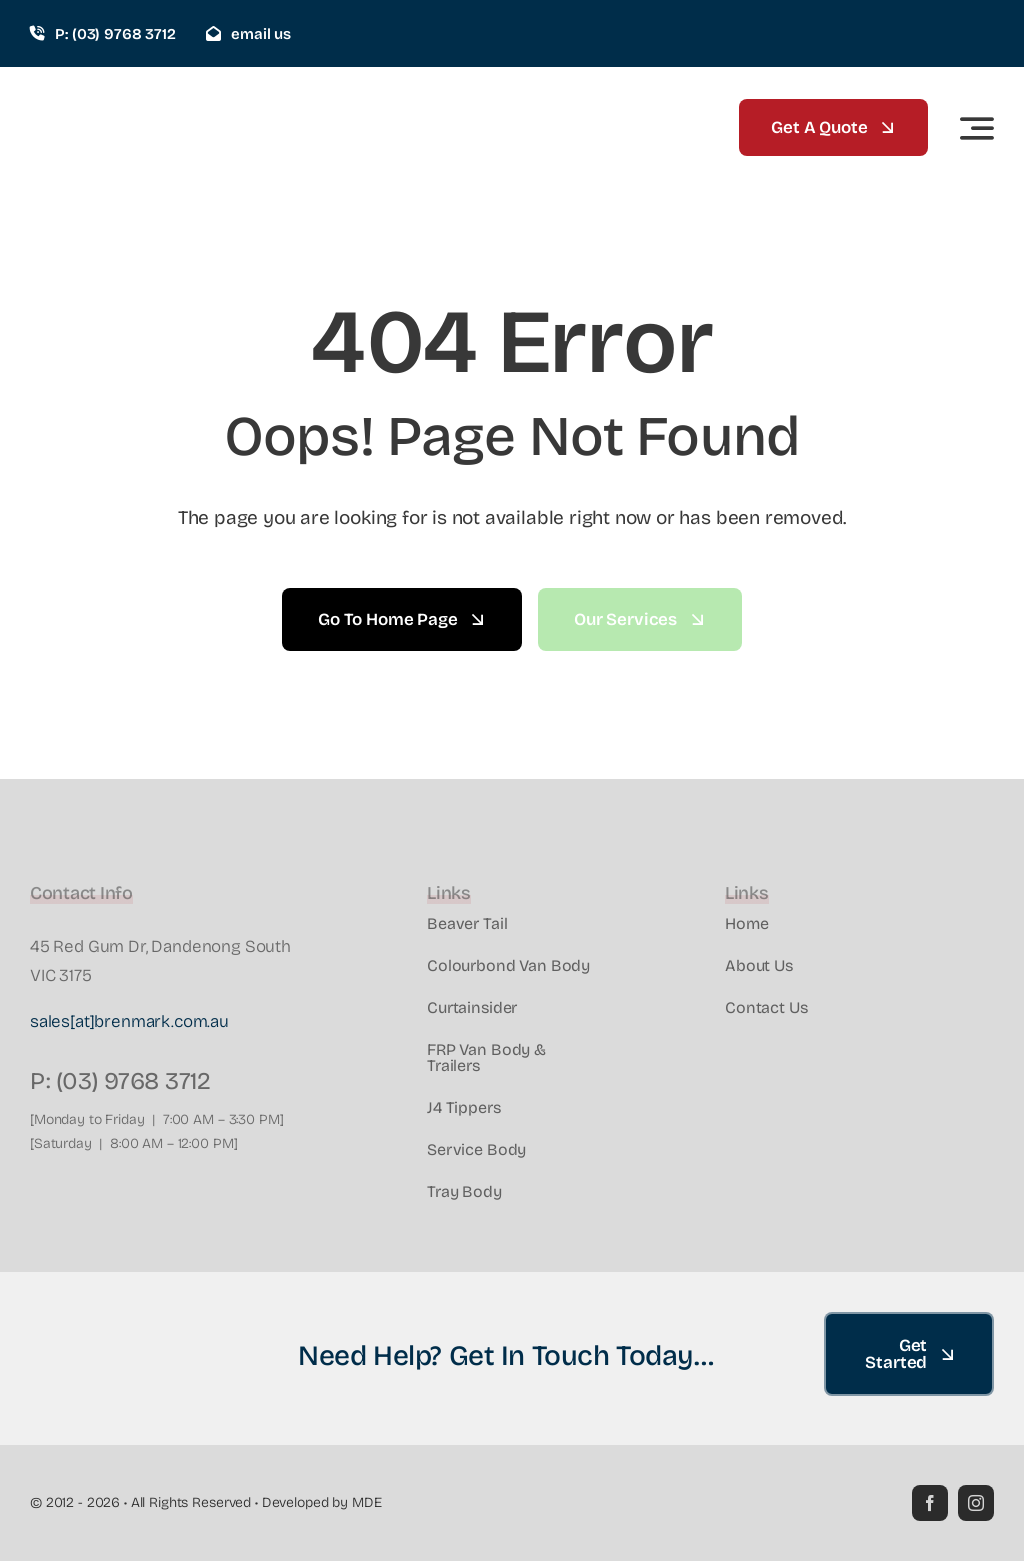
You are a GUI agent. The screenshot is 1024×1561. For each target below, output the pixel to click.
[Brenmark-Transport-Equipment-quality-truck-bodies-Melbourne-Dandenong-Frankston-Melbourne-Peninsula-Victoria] (125, 91)
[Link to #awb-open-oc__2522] (977, 128)
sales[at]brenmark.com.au (129, 1021)
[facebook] (930, 1503)
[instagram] (976, 1503)
